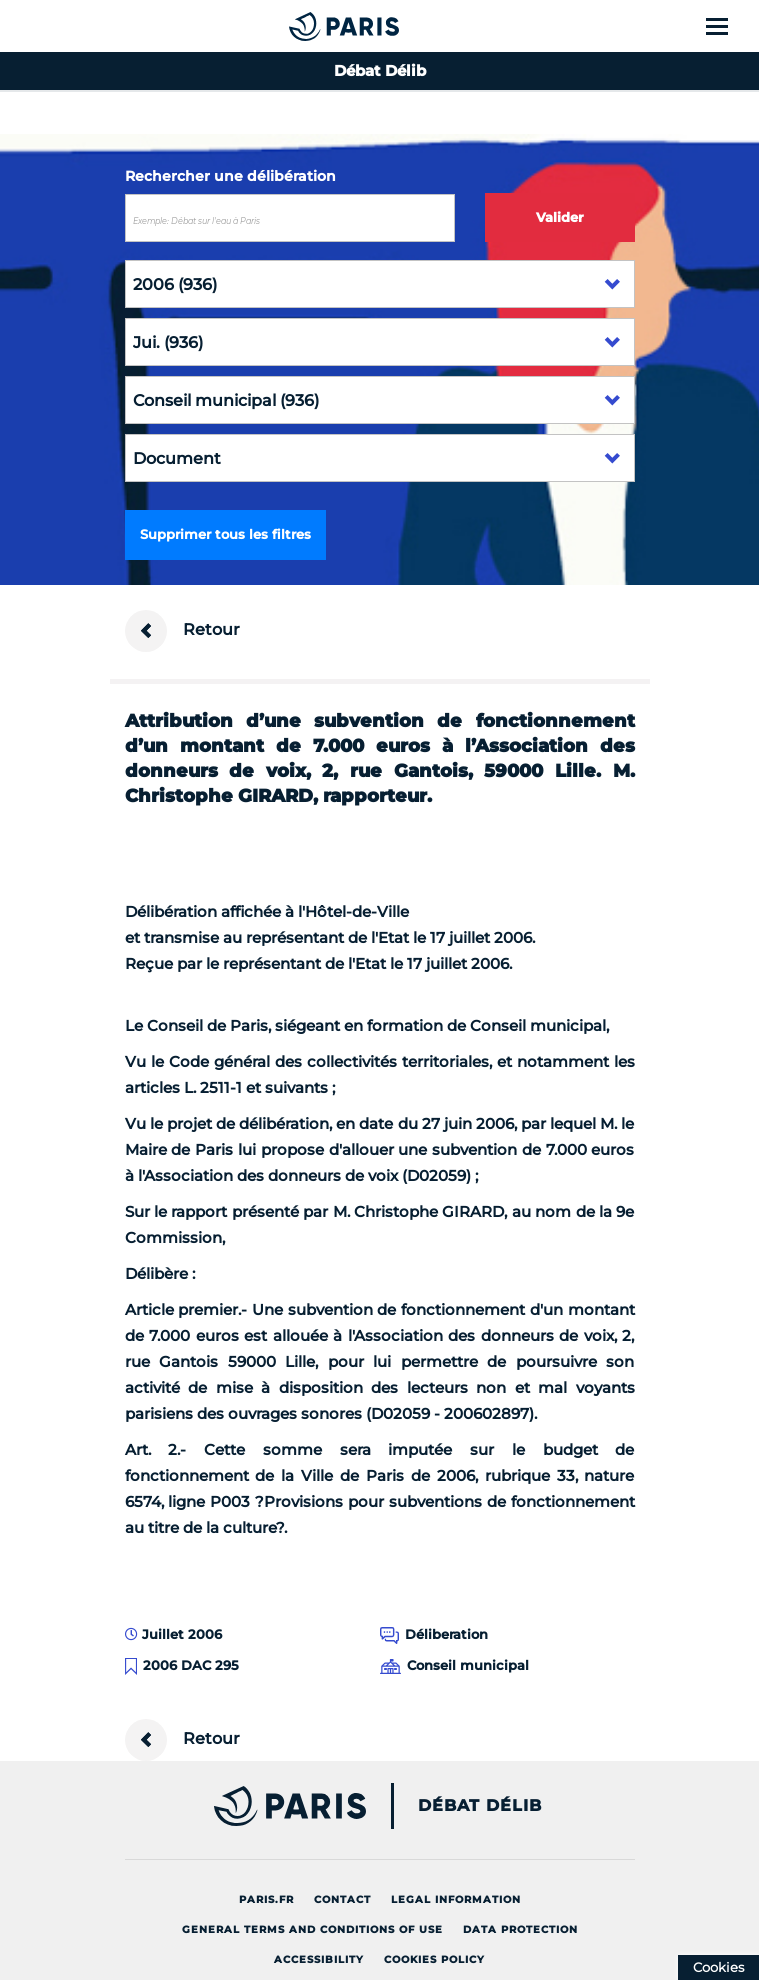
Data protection (520, 1929)
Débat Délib (480, 1806)
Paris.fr (266, 1899)
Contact (342, 1899)
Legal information (456, 1899)
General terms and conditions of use (312, 1929)
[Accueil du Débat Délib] (303, 26)
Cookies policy (434, 1959)
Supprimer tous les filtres (225, 534)
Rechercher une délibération (230, 176)
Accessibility (319, 1959)
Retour (182, 631)
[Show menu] (728, 26)
